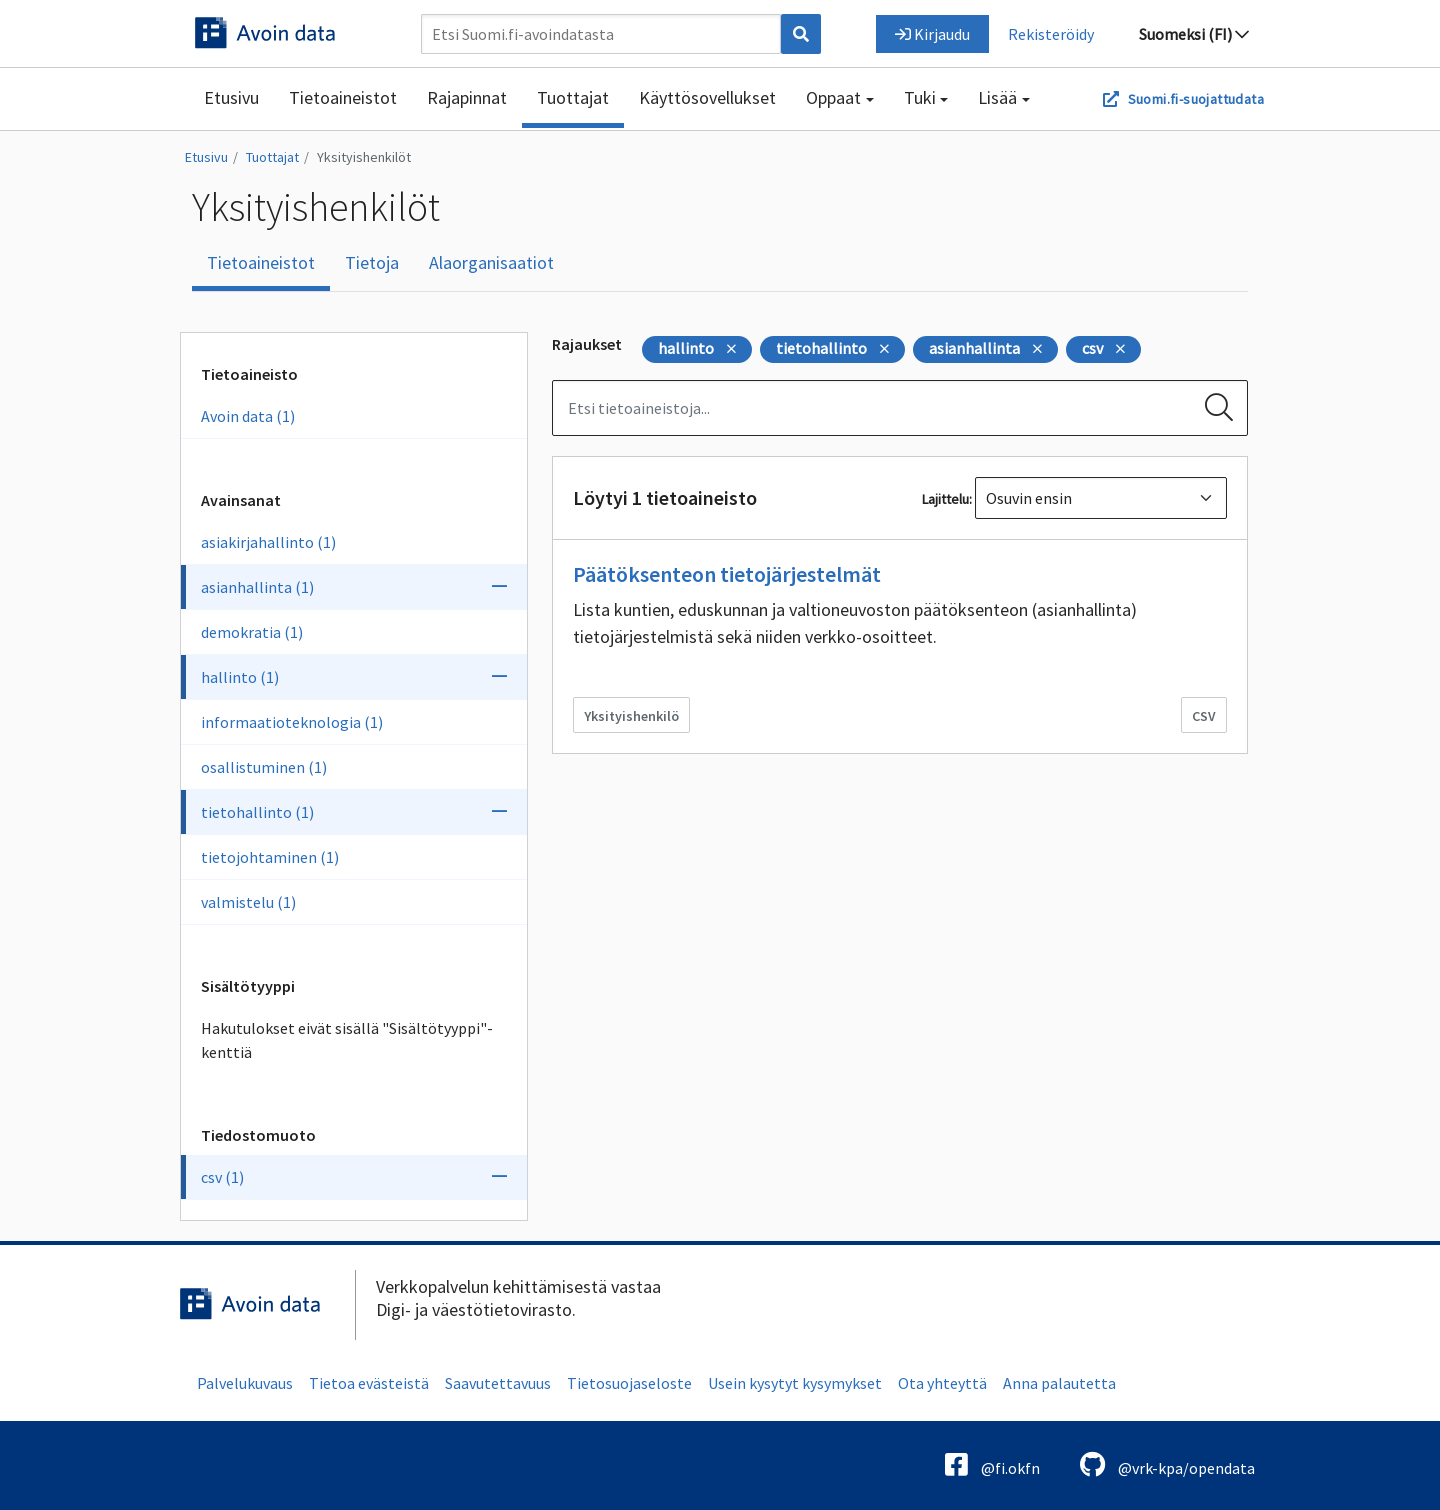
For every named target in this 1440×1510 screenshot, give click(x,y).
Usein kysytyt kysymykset (795, 1383)
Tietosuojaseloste (629, 1383)
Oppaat (833, 97)
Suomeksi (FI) (1194, 34)
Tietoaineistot (343, 97)
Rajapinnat (467, 97)
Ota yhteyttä (942, 1383)
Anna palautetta (1059, 1383)
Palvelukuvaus (245, 1383)
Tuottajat (573, 97)
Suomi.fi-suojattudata (1196, 99)
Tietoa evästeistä (369, 1383)
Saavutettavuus (498, 1383)
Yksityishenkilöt (364, 157)
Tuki (920, 97)
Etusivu (231, 97)
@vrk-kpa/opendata (1167, 1464)
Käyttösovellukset (707, 97)
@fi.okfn (992, 1464)
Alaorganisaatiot (491, 262)
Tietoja (372, 262)
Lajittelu (945, 499)
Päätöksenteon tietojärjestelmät (727, 574)
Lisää (997, 97)
